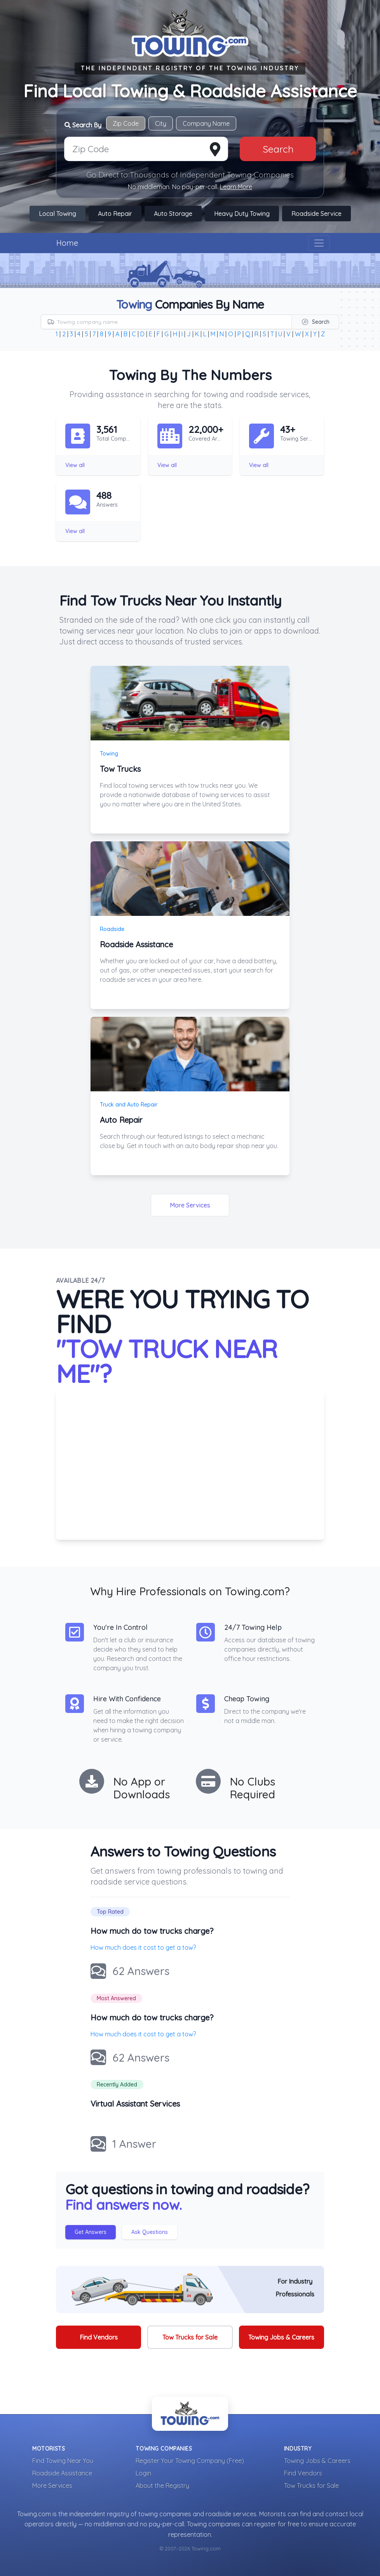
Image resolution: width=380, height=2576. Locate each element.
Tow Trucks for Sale (190, 2337)
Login (143, 2473)
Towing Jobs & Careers (281, 2337)
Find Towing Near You (62, 2461)
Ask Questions (149, 2232)
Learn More (236, 187)
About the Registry (162, 2485)
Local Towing (57, 213)
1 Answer (134, 2143)
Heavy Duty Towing (242, 213)
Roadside (112, 929)
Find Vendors (99, 2337)
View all (75, 465)
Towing (109, 753)
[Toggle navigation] (319, 243)
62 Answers (140, 1971)
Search (278, 149)
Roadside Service (316, 213)
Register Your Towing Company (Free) (190, 2461)
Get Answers (90, 2232)
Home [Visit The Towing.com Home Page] (67, 243)
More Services (190, 1205)
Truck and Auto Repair (128, 1104)
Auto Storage (173, 213)
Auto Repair (115, 213)
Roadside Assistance (62, 2473)
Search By (82, 125)
